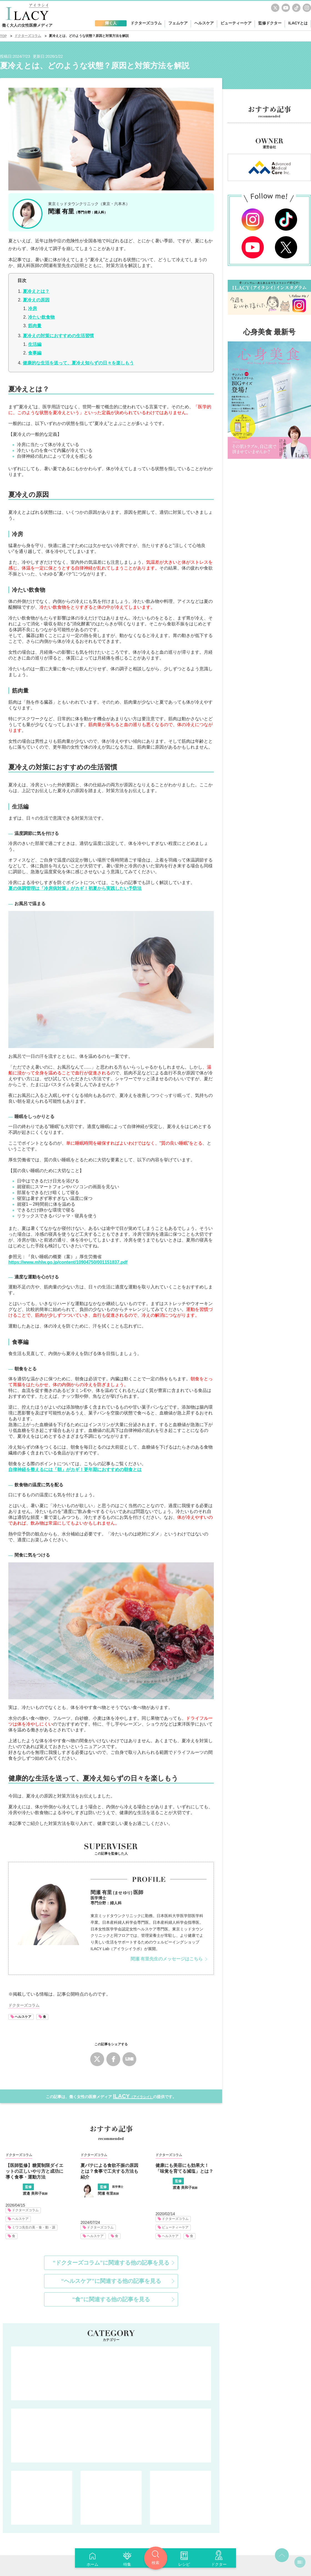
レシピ (184, 2564)
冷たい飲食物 (41, 317)
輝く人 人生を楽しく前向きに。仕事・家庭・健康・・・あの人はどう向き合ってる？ (111, 2339)
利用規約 (141, 2531)
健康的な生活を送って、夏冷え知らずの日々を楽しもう (78, 363)
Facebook (113, 2059)
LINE (129, 2059)
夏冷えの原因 (36, 300)
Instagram (307, 8)
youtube (286, 8)
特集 (127, 2564)
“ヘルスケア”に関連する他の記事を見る (111, 2184)
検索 (155, 2562)
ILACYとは (298, 23)
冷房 (32, 308)
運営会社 (169, 2531)
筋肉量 (34, 325)
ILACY (133, 2096)
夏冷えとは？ (36, 291)
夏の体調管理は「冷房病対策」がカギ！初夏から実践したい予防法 (75, 888)
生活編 (34, 344)
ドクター (219, 2564)
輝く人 (51, 2514)
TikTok (296, 8)
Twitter (275, 8)
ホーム (92, 2564)
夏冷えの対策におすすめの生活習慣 (58, 335)
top (282, 2459)
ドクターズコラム (111, 2277)
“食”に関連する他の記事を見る (111, 2203)
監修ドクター (270, 23)
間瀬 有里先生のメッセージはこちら (167, 1958)
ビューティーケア (180, 2401)
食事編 (34, 353)
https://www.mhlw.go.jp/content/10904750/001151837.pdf (67, 1262)
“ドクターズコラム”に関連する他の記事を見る (111, 2166)
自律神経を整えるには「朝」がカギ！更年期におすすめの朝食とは (75, 1469)
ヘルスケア (23, 2017)
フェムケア (41, 2401)
